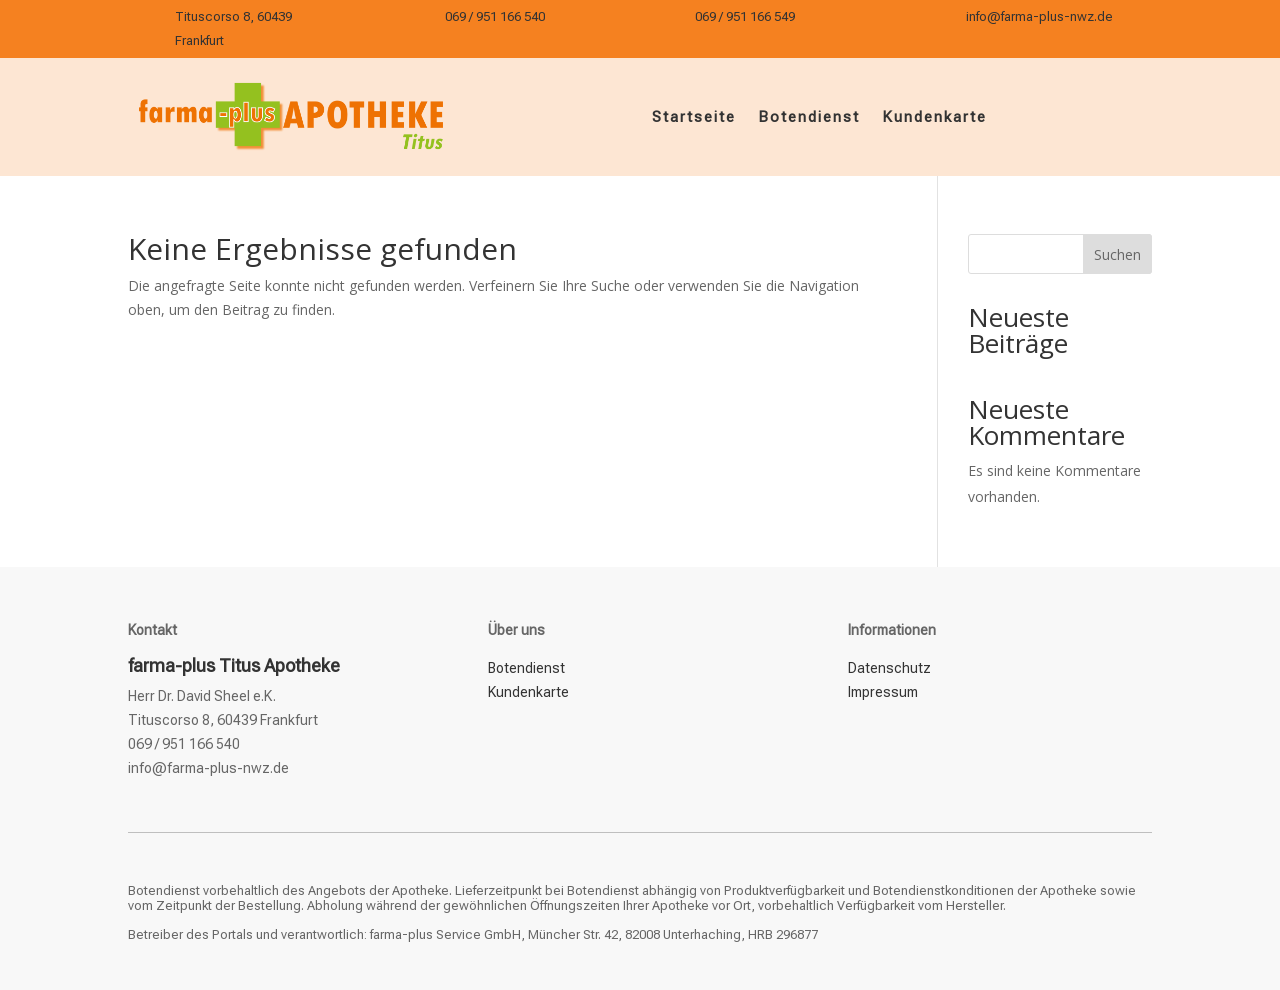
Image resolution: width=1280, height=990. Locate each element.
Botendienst (809, 117)
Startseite (694, 117)
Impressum (883, 692)
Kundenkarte (934, 117)
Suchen (1117, 254)
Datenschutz (889, 668)
